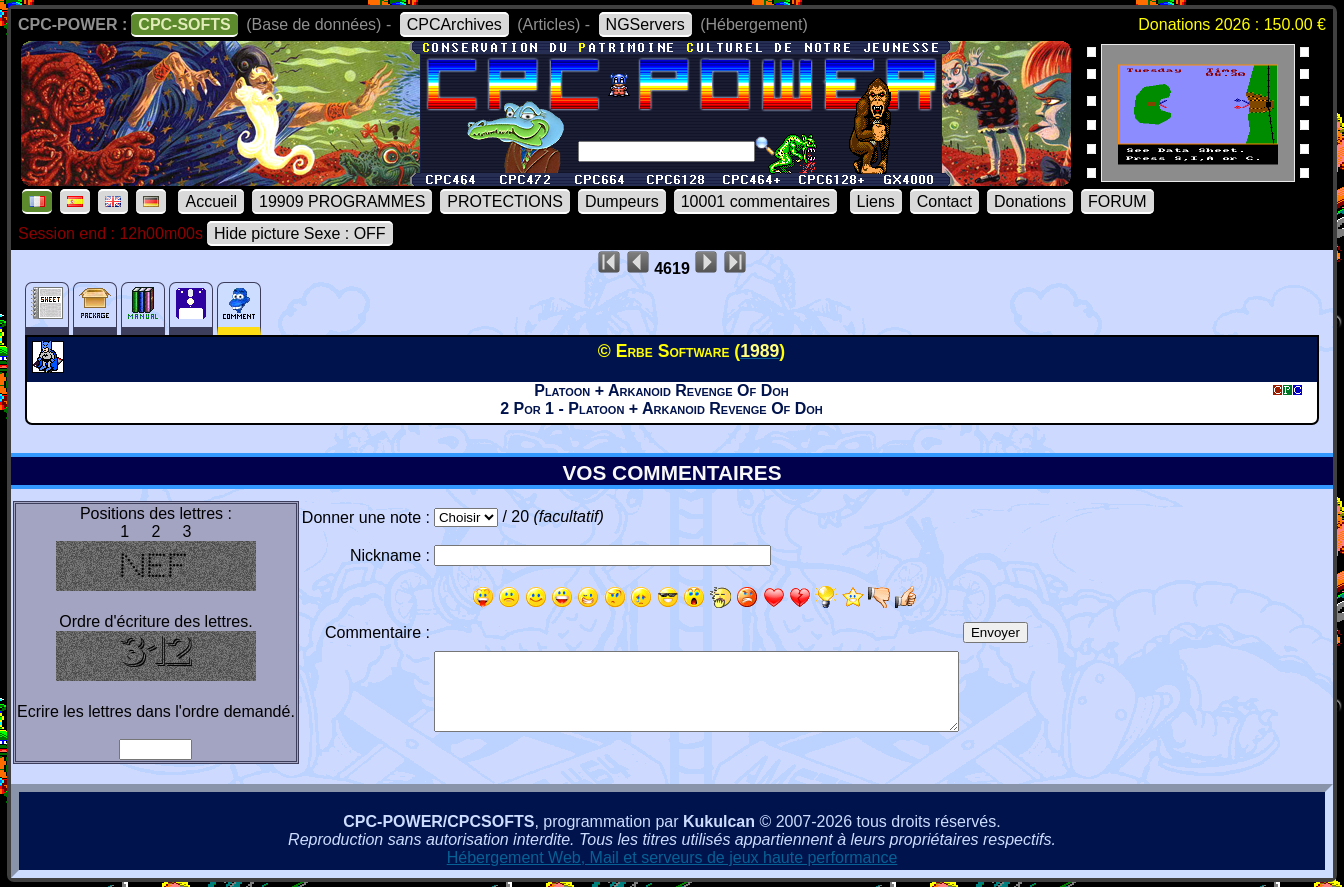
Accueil (211, 201)
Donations (1030, 201)
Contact (944, 201)
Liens (876, 201)
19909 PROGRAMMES (342, 201)
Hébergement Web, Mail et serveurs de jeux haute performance (672, 857)
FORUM (1117, 201)
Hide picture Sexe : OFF (300, 233)
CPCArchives (454, 24)
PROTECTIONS (505, 201)
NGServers (645, 24)
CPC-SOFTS (184, 24)
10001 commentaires (755, 201)
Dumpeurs (622, 201)
